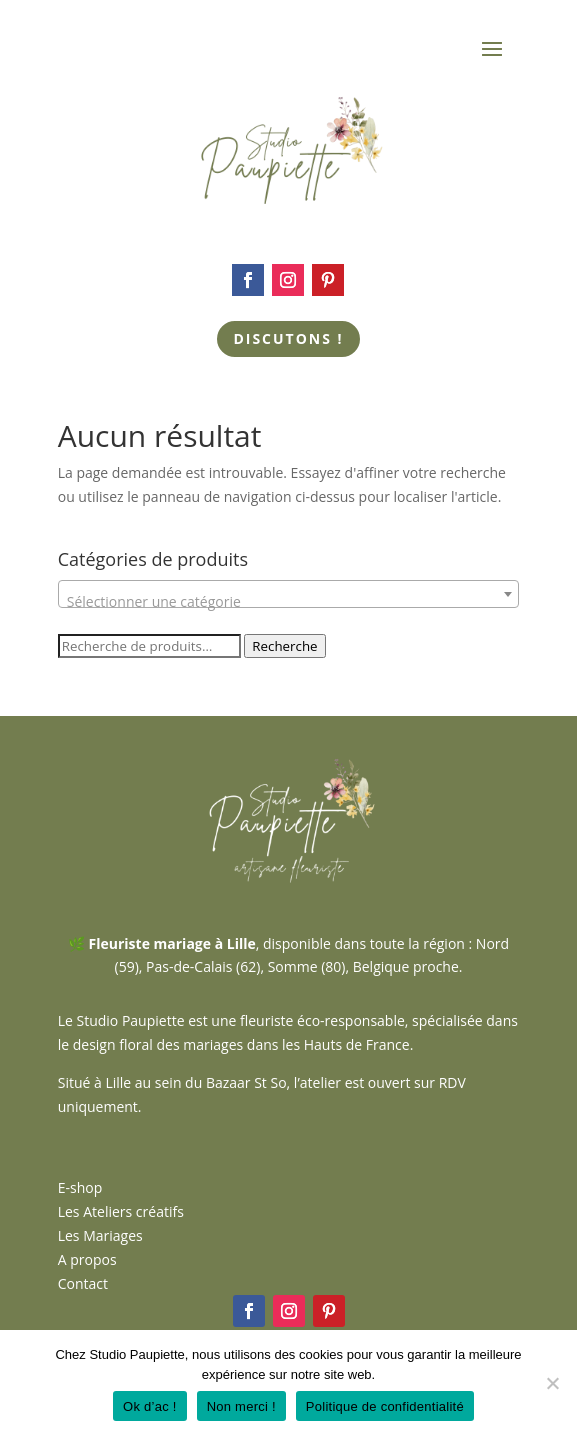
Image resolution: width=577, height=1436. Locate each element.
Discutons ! (288, 338)
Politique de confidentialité (385, 1406)
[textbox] (289, 602)
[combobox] (289, 594)
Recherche (284, 646)
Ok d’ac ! (150, 1406)
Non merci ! (241, 1406)
